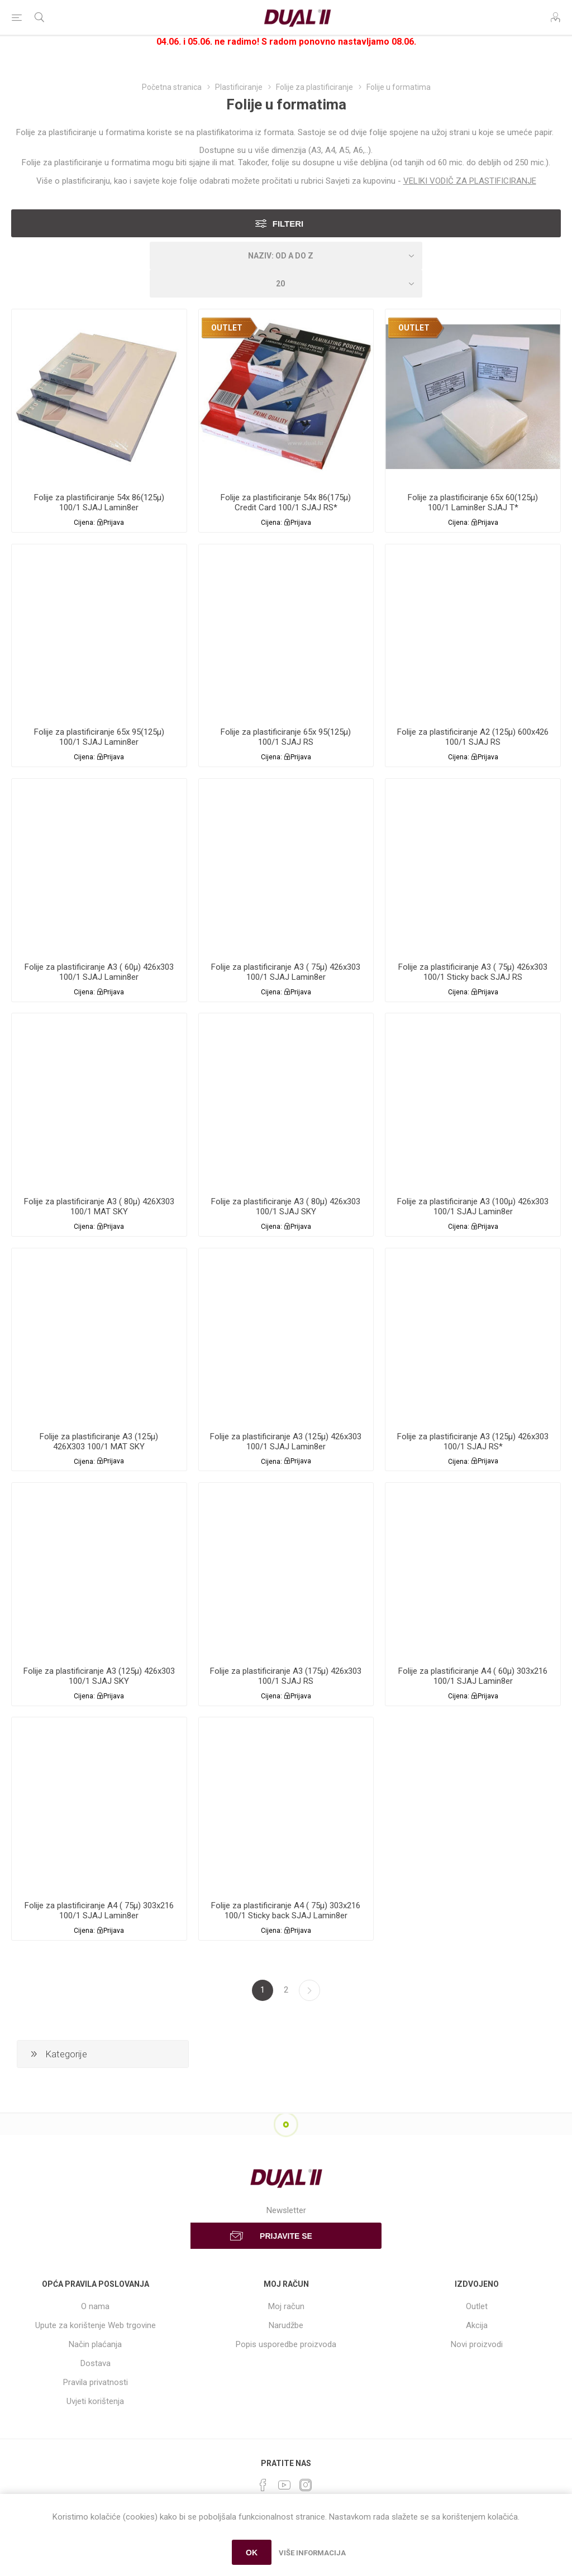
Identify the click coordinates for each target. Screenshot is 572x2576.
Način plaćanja (95, 2344)
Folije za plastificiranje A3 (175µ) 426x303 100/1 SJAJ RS (285, 1676)
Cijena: (84, 522)
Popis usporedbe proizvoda (286, 2344)
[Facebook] (263, 2485)
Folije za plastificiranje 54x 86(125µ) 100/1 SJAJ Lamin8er (99, 502)
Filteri (288, 223)
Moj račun (286, 2306)
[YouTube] (284, 2485)
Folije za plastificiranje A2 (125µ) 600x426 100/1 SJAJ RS (473, 737)
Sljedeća (309, 1990)
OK (252, 2552)
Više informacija (312, 2553)
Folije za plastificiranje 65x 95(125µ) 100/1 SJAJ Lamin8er (99, 737)
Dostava (95, 2363)
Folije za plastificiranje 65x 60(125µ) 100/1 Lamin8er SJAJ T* (473, 502)
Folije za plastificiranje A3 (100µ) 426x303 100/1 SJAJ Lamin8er (473, 1206)
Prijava (113, 522)
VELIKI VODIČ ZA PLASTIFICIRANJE (469, 181)
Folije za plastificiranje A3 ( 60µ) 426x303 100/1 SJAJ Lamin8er (99, 972)
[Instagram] (305, 2485)
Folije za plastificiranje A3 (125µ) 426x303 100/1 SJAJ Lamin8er (285, 1441)
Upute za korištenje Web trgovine (95, 2325)
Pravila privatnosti (95, 2382)
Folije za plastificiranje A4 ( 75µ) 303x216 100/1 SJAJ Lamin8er (99, 1910)
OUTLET (226, 327)
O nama (95, 2306)
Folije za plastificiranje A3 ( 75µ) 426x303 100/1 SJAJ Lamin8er (285, 972)
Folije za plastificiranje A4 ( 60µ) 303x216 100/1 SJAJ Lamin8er (472, 1676)
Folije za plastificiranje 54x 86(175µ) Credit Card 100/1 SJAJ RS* (286, 502)
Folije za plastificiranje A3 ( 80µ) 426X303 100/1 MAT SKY (99, 1206)
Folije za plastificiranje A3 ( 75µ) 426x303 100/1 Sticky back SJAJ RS (472, 972)
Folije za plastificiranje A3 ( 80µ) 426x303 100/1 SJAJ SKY (285, 1206)
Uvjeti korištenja (95, 2401)
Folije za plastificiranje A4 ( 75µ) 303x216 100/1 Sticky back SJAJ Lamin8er (285, 1910)
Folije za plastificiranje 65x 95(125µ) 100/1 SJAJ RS (286, 737)
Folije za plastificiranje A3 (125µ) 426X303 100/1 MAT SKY (99, 1441)
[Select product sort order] (286, 256)
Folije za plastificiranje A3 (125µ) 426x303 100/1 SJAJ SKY (99, 1676)
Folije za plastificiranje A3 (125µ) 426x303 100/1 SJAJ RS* (473, 1441)
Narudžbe (286, 2325)
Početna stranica (172, 87)
